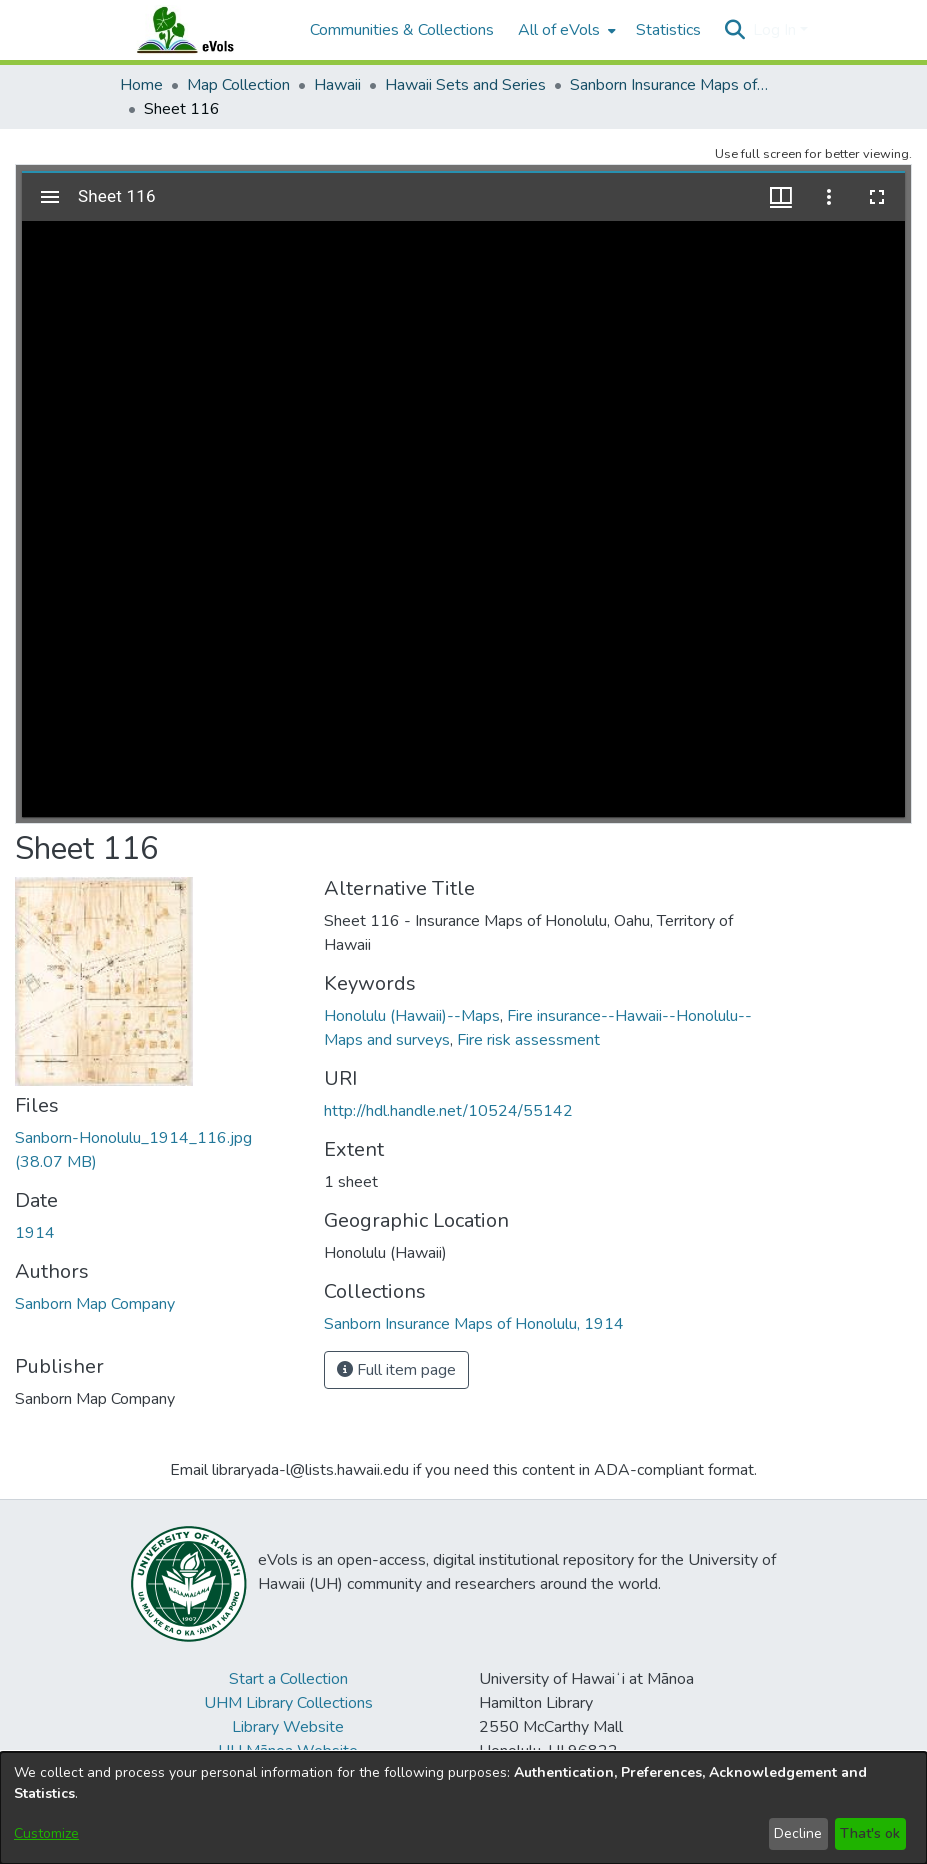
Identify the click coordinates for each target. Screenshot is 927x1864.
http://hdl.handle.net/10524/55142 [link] (448, 1111)
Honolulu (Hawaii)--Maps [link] (412, 1016)
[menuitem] (565, 30)
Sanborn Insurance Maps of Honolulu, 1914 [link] (670, 85)
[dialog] (463, 1808)
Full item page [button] (396, 1370)
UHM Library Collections (288, 1703)
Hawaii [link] (337, 85)
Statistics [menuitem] (668, 30)
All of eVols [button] (559, 30)
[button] (735, 30)
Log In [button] (776, 30)
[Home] (205, 30)
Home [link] (141, 85)
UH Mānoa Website (288, 1751)
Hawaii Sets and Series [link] (465, 85)
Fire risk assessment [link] (528, 1040)
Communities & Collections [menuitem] (402, 30)
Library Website (288, 1727)
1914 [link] (35, 1233)
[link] (474, 1324)
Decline (798, 1833)
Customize (46, 1833)
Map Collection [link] (238, 85)
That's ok (870, 1833)
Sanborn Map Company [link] (95, 1304)
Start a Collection (288, 1679)
